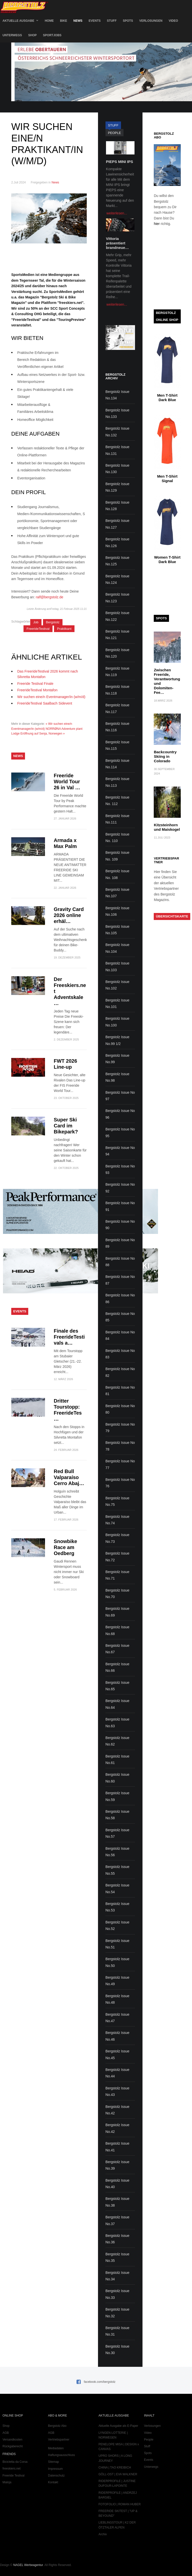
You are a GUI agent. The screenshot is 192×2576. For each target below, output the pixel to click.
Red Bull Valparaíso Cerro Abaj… (69, 1477)
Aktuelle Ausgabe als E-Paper (118, 2426)
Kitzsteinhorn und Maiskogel (167, 827)
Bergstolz (24, 7)
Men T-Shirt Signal (167, 478)
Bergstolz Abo (57, 2426)
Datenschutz (56, 2475)
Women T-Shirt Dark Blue (167, 559)
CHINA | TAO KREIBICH (114, 2467)
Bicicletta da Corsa (15, 2462)
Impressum (55, 2469)
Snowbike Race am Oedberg (65, 1547)
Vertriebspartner (58, 2439)
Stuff (112, 20)
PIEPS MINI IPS (119, 161)
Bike (63, 20)
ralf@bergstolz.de (49, 597)
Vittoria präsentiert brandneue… (117, 243)
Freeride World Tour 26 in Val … (67, 781)
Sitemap (53, 2462)
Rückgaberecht (12, 2446)
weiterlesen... (116, 213)
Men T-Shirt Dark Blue (167, 397)
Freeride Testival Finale (35, 684)
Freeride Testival (13, 2475)
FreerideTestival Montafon (37, 690)
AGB (5, 2433)
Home (49, 20)
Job (35, 622)
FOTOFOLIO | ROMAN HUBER (119, 2504)
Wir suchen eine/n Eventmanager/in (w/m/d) (51, 697)
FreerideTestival (38, 629)
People (148, 2439)
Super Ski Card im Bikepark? (66, 1125)
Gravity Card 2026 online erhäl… (69, 915)
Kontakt (53, 2482)
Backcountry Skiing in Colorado (165, 756)
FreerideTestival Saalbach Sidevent (44, 703)
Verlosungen (150, 20)
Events (95, 20)
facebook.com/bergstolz (100, 2382)
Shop (32, 35)
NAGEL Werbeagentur (28, 2565)
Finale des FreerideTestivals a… (69, 1337)
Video (173, 20)
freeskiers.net (11, 2468)
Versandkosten (12, 2439)
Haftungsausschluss (61, 2455)
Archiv (102, 2534)
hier (157, 224)
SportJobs (52, 35)
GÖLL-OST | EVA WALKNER (117, 2474)
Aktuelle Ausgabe (18, 20)
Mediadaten (56, 2448)
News (78, 20)
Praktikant (64, 629)
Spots (128, 20)
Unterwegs (12, 35)
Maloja (6, 2482)
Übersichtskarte (172, 916)
